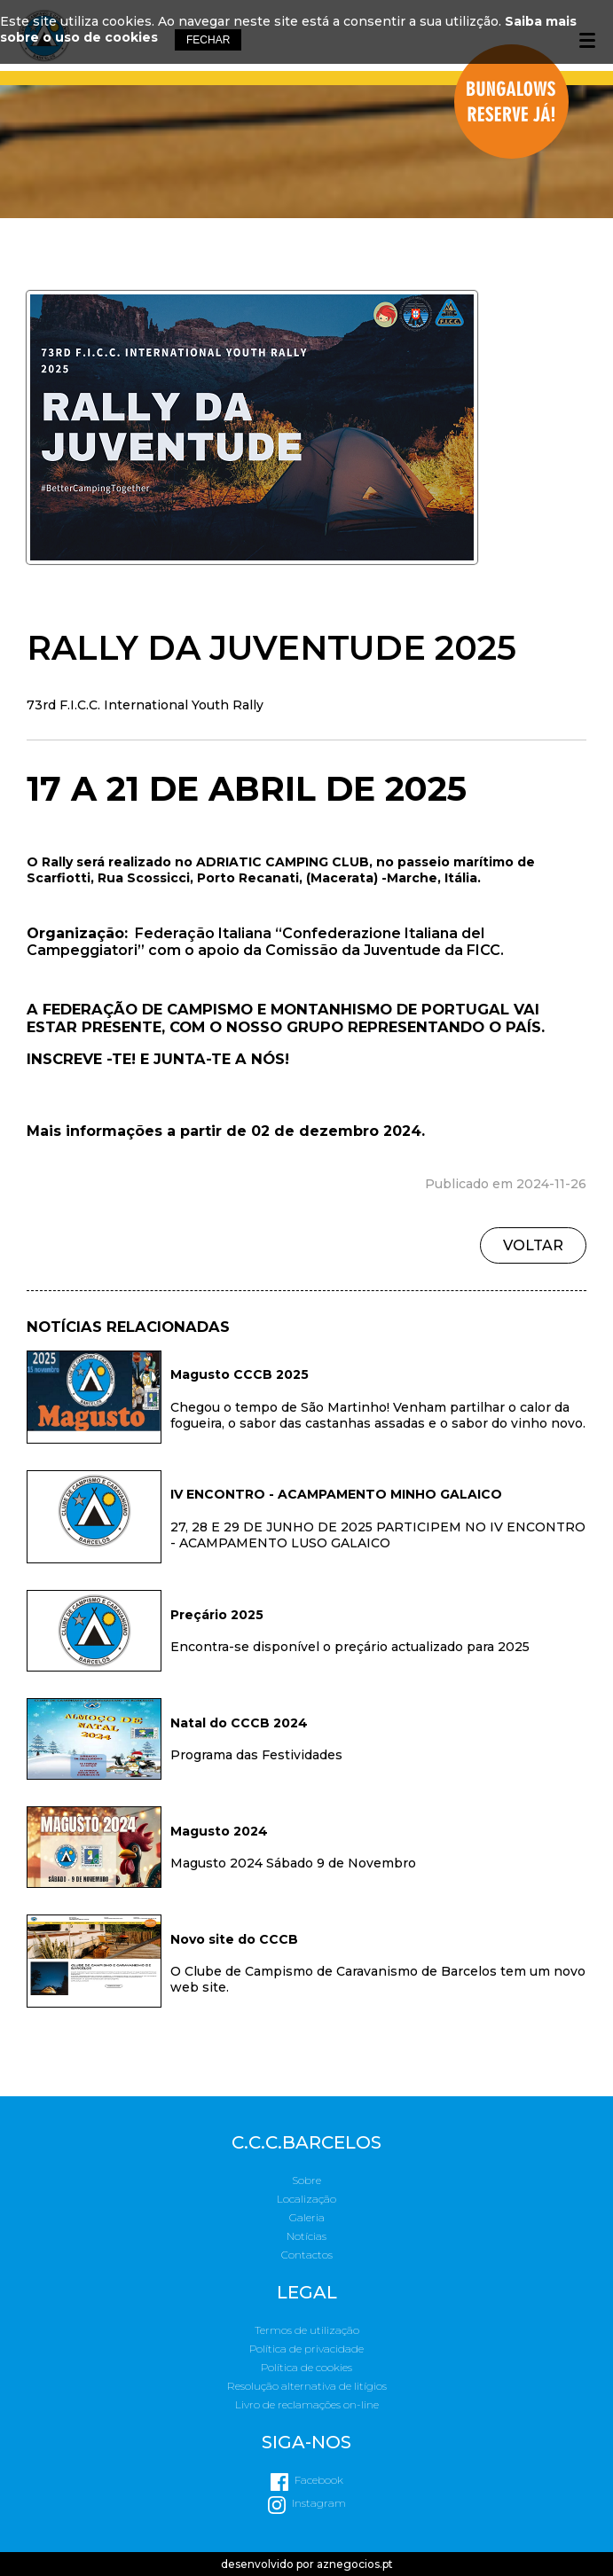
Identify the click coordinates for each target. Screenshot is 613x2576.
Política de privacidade (306, 2348)
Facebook (319, 2479)
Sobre (306, 2180)
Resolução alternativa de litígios (307, 2385)
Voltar (533, 1245)
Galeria (307, 2217)
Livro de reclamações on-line (307, 2404)
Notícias (306, 2236)
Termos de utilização (307, 2330)
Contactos (307, 2254)
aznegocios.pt (355, 2564)
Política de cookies (306, 2367)
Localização (306, 2198)
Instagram (319, 2502)
